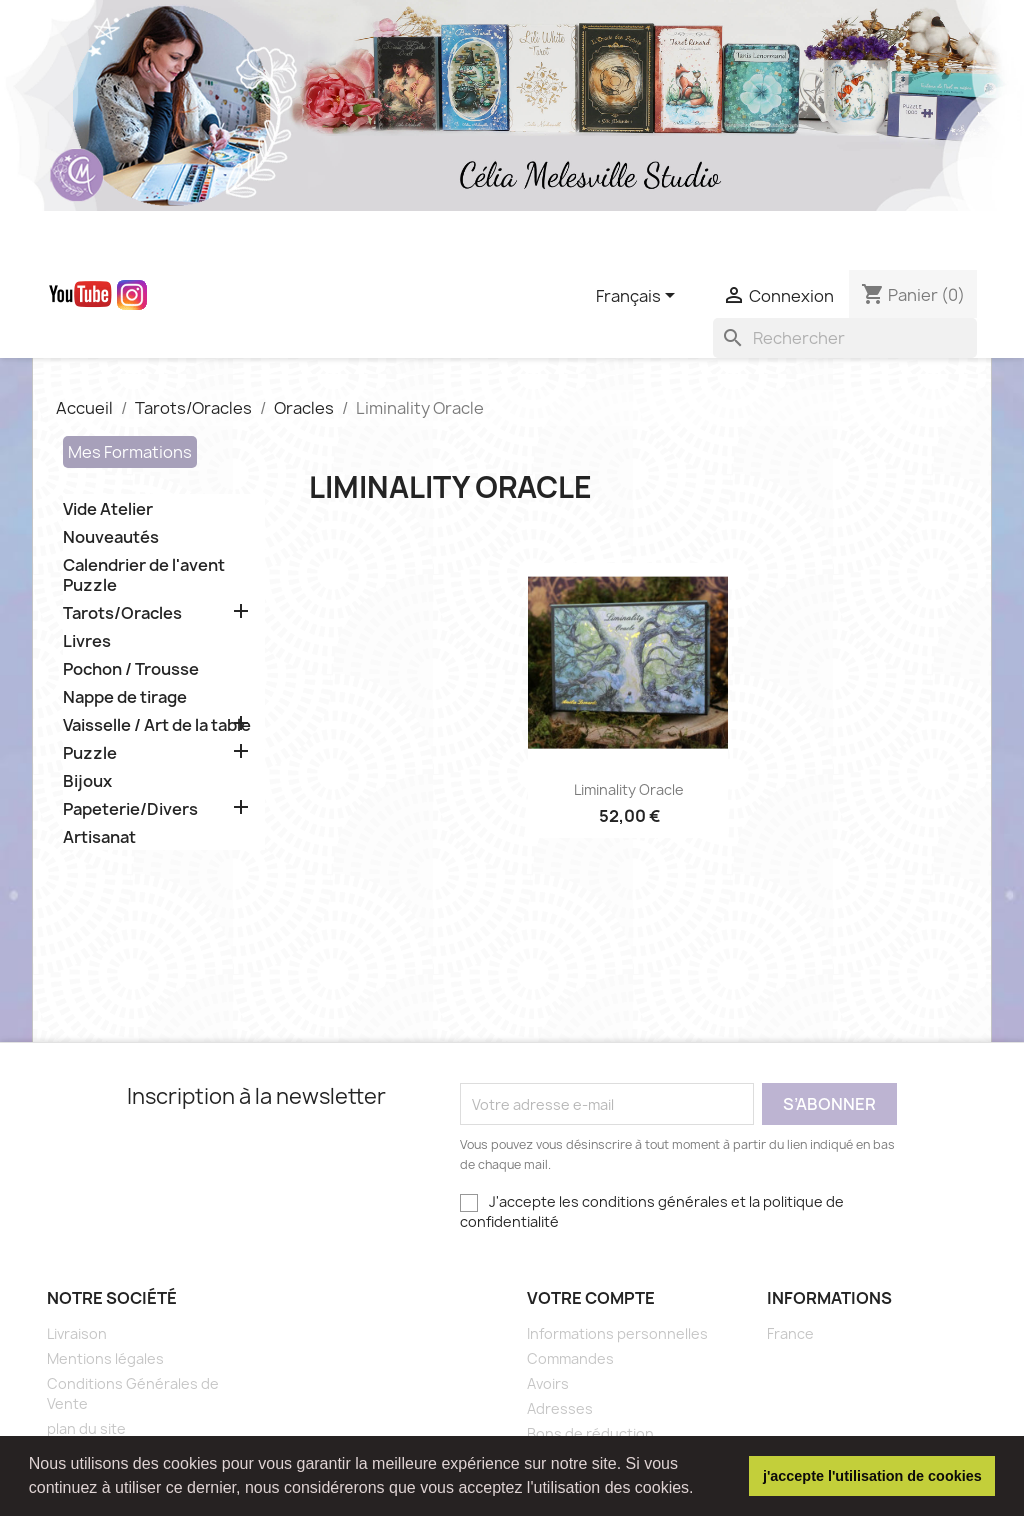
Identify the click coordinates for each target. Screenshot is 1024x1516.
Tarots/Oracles (122, 613)
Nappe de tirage (125, 697)
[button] (701, 1490)
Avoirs (548, 1383)
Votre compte (591, 1298)
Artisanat (99, 837)
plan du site (86, 1428)
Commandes (570, 1358)
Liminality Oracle (629, 789)
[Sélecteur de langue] (639, 297)
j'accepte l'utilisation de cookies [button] (872, 1476)
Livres (87, 641)
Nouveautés (111, 537)
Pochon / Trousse (131, 669)
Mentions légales (105, 1358)
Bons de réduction (590, 1433)
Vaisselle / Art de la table (157, 725)
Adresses (560, 1408)
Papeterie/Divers (130, 809)
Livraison (77, 1333)
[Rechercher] (845, 338)
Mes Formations (130, 452)
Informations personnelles (617, 1333)
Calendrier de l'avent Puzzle (144, 575)
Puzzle (90, 753)
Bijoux (87, 781)
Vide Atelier (108, 509)
